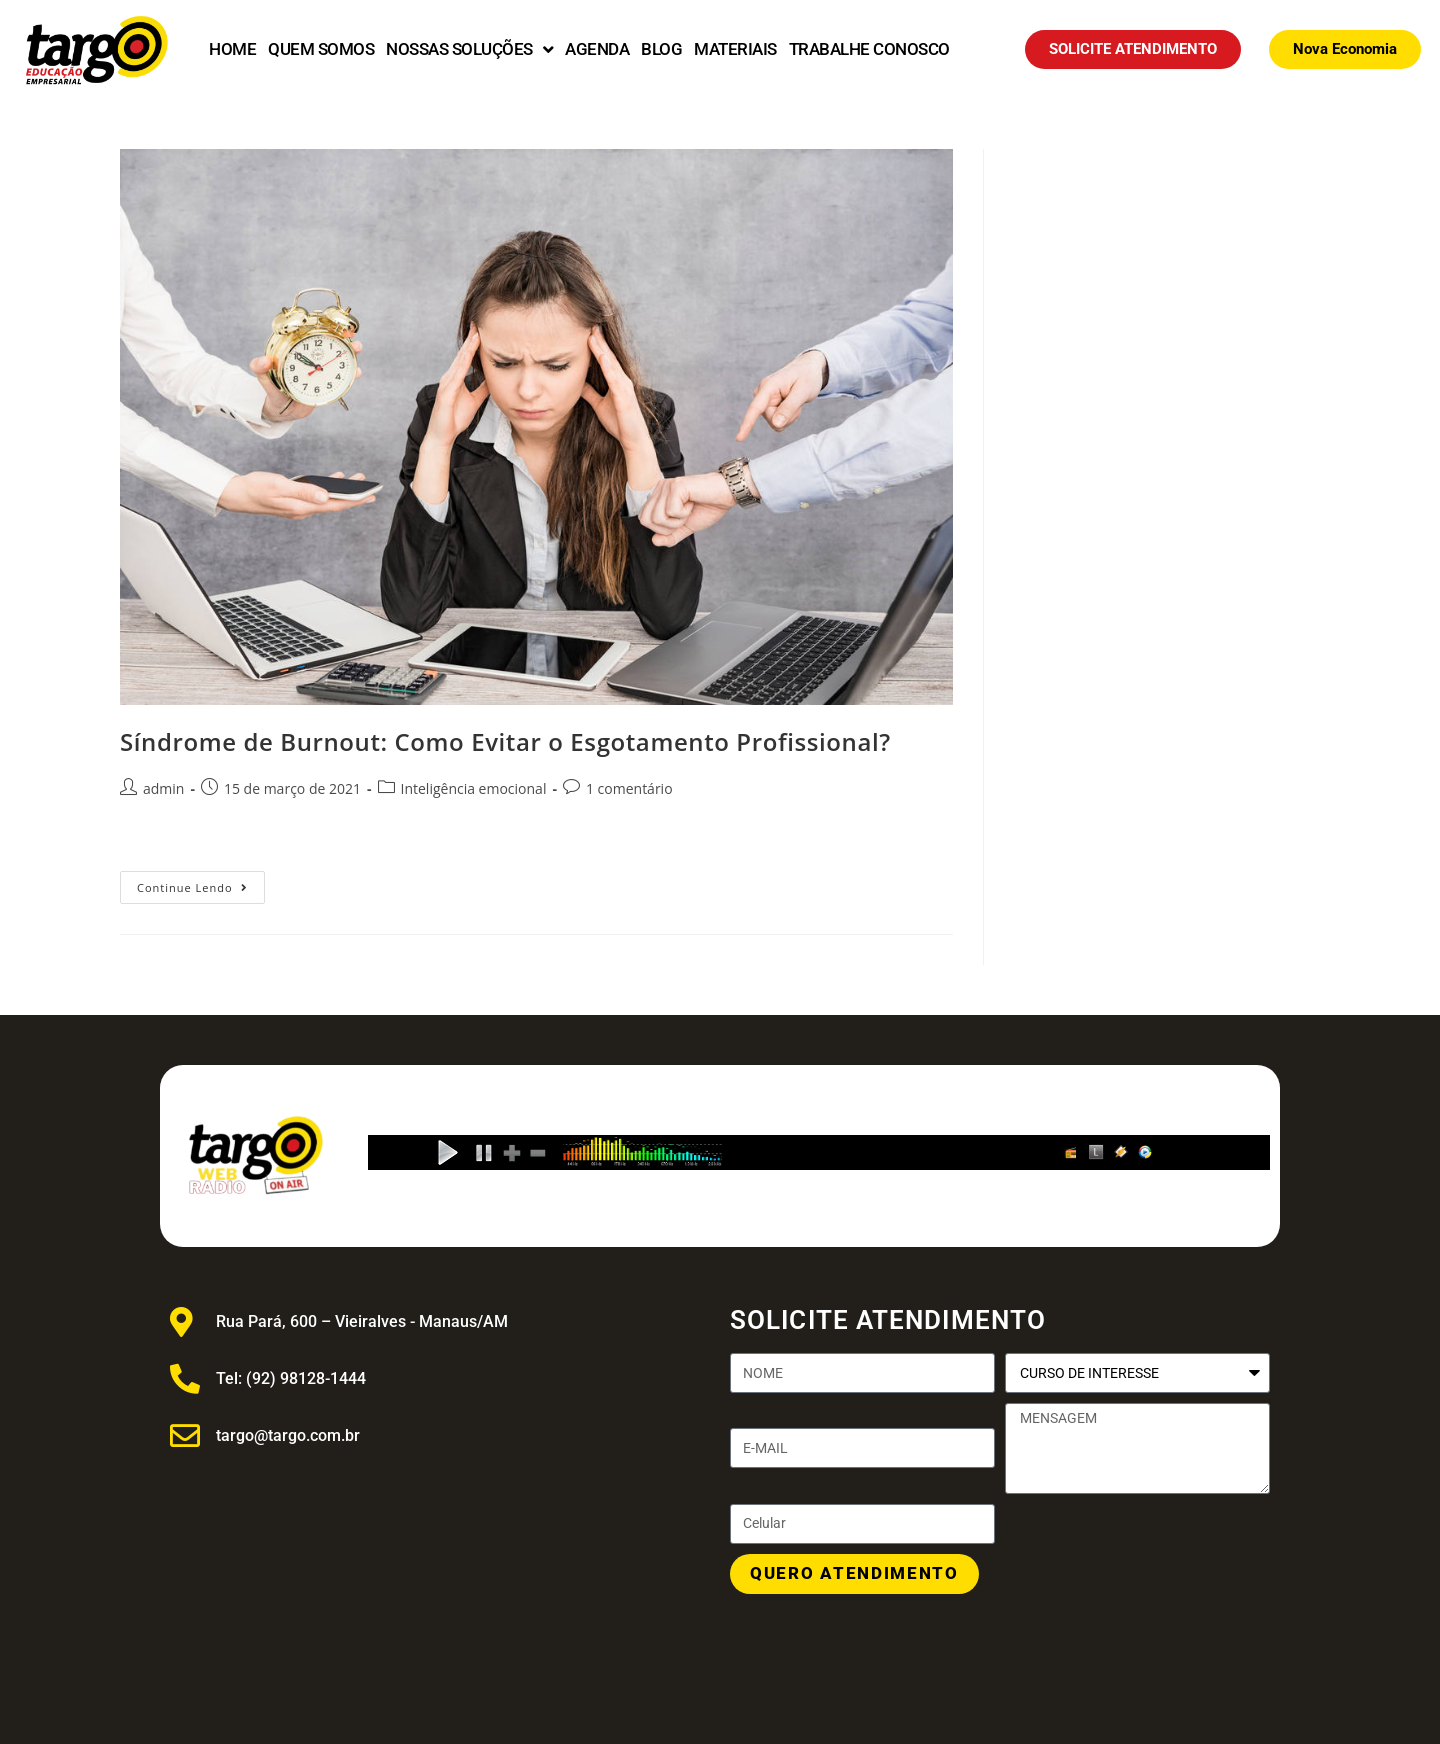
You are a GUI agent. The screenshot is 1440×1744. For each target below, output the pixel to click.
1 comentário (629, 788)
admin (163, 788)
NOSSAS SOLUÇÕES (469, 49)
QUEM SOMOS (321, 49)
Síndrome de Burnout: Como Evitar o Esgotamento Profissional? (505, 741)
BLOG (661, 49)
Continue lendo (201, 883)
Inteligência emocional (474, 788)
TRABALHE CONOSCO (869, 49)
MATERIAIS (735, 49)
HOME (232, 49)
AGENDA (597, 49)
